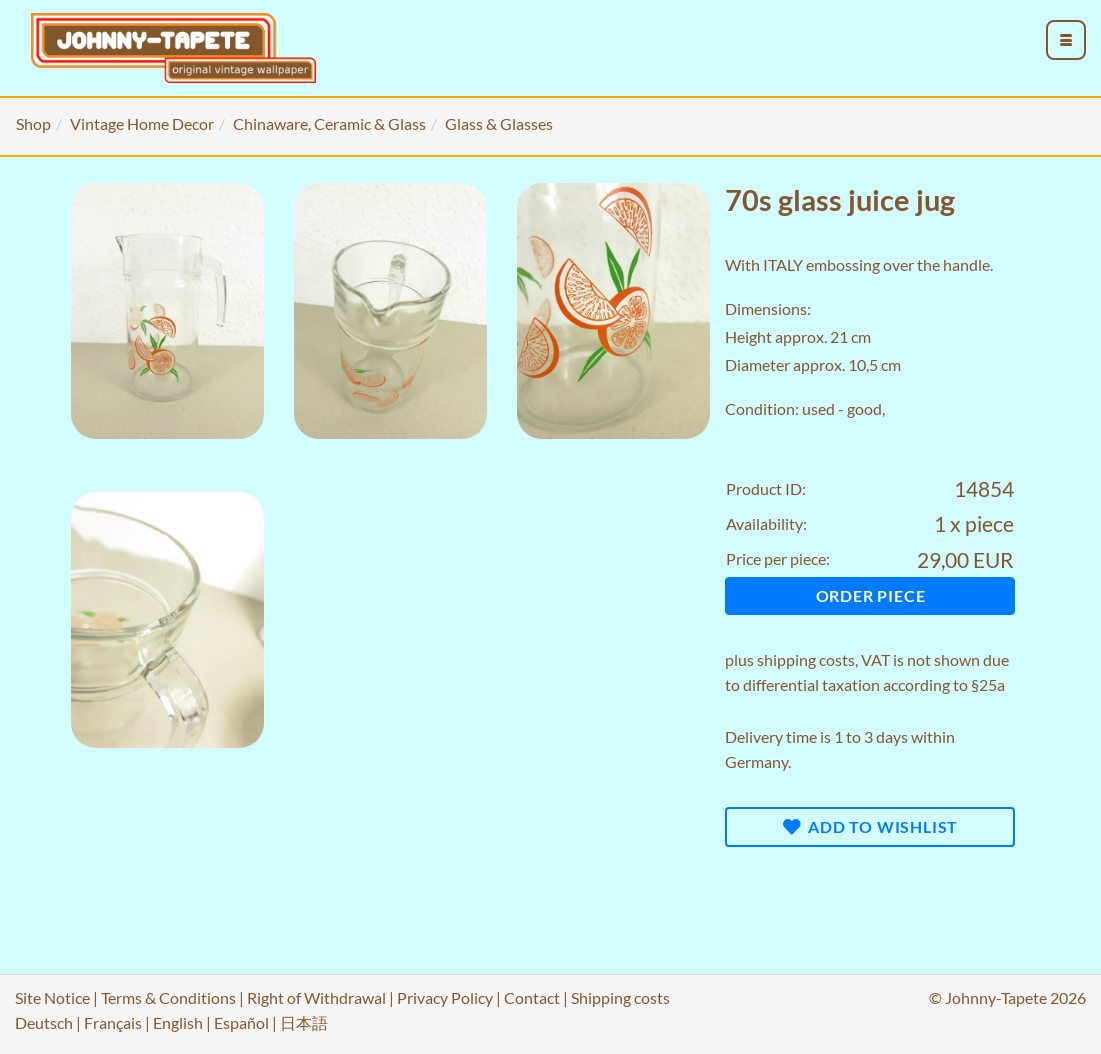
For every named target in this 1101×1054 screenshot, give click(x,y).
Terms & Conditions (168, 997)
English (178, 1022)
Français (113, 1022)
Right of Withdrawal (316, 997)
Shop (33, 123)
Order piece (871, 595)
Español (241, 1022)
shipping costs (806, 659)
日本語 (304, 1022)
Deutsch (44, 1022)
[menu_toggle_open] (1066, 40)
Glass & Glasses (499, 123)
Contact (532, 997)
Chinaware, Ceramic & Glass (329, 123)
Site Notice (52, 997)
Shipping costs (620, 997)
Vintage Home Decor (142, 123)
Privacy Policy (445, 997)
